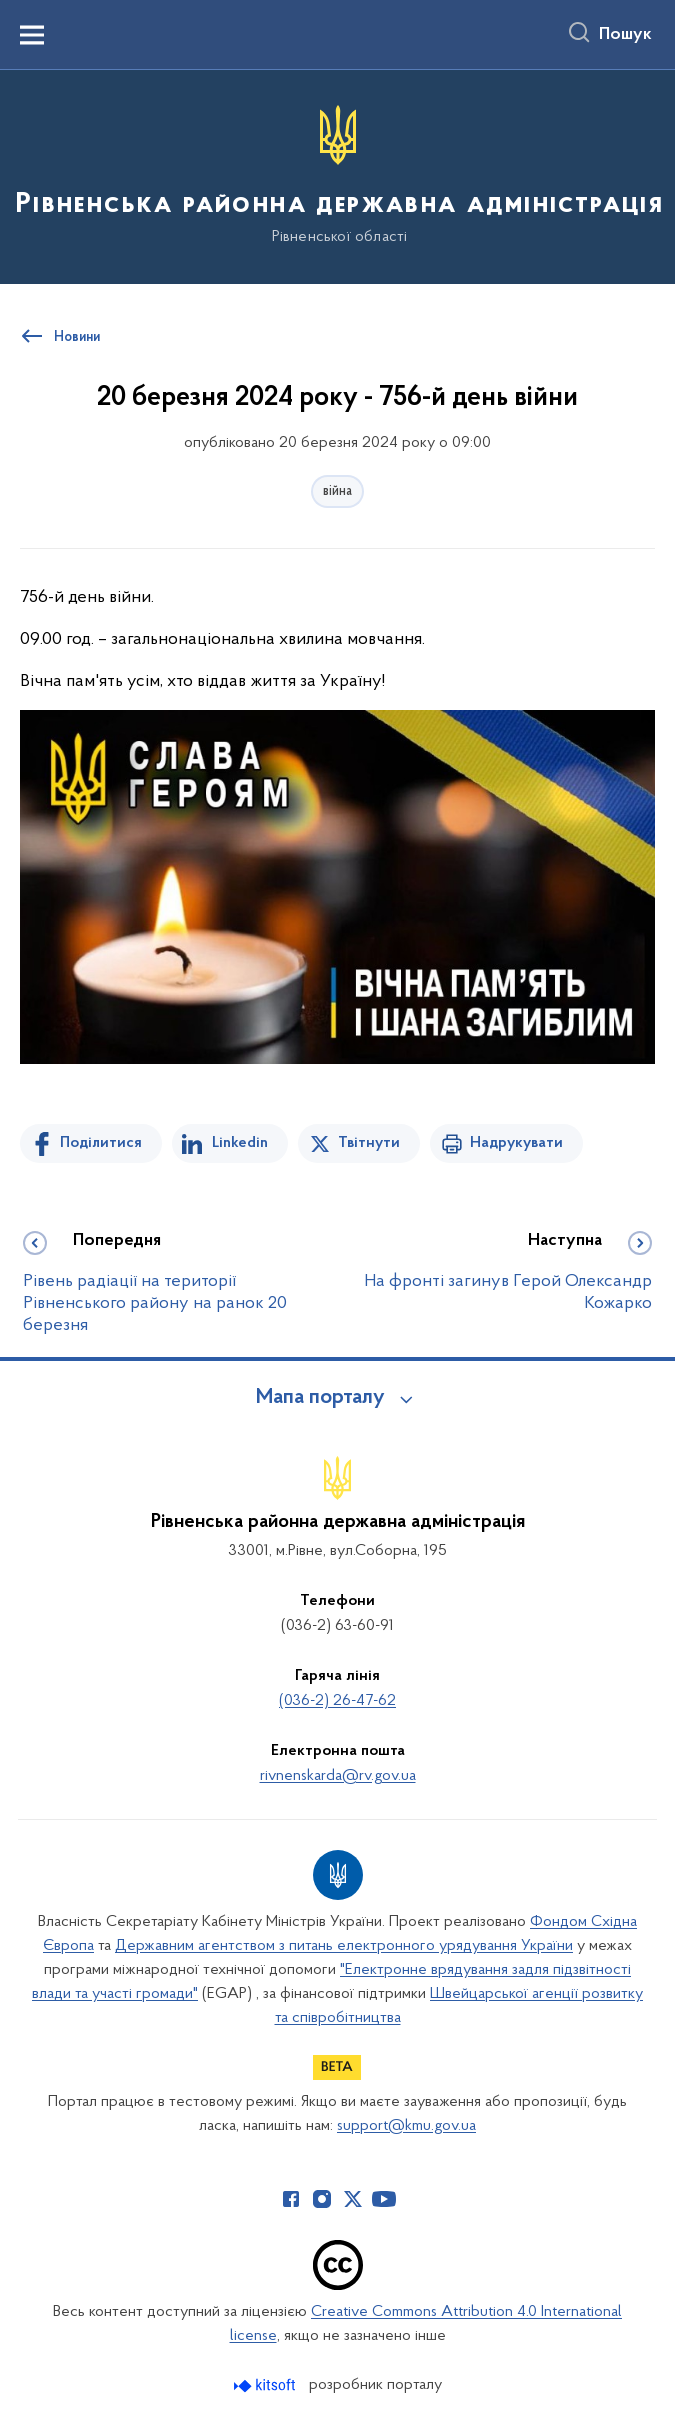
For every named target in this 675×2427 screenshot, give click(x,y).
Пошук (625, 35)
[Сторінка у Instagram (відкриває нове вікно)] (322, 2199)
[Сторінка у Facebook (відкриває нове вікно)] (291, 2199)
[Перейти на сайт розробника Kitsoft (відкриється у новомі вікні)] (266, 2385)
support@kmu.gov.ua (406, 2126)
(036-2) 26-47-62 (337, 1701)
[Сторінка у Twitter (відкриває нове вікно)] (353, 2199)
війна (337, 491)
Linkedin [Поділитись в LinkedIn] (240, 1143)
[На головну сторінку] (337, 175)
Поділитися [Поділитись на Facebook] (101, 1143)
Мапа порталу (320, 1398)
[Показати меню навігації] (32, 35)
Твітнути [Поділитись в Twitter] (369, 1143)
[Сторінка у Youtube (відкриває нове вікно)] (384, 2199)
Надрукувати (516, 1143)
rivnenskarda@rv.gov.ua (338, 1776)
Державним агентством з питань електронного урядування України (344, 1946)
